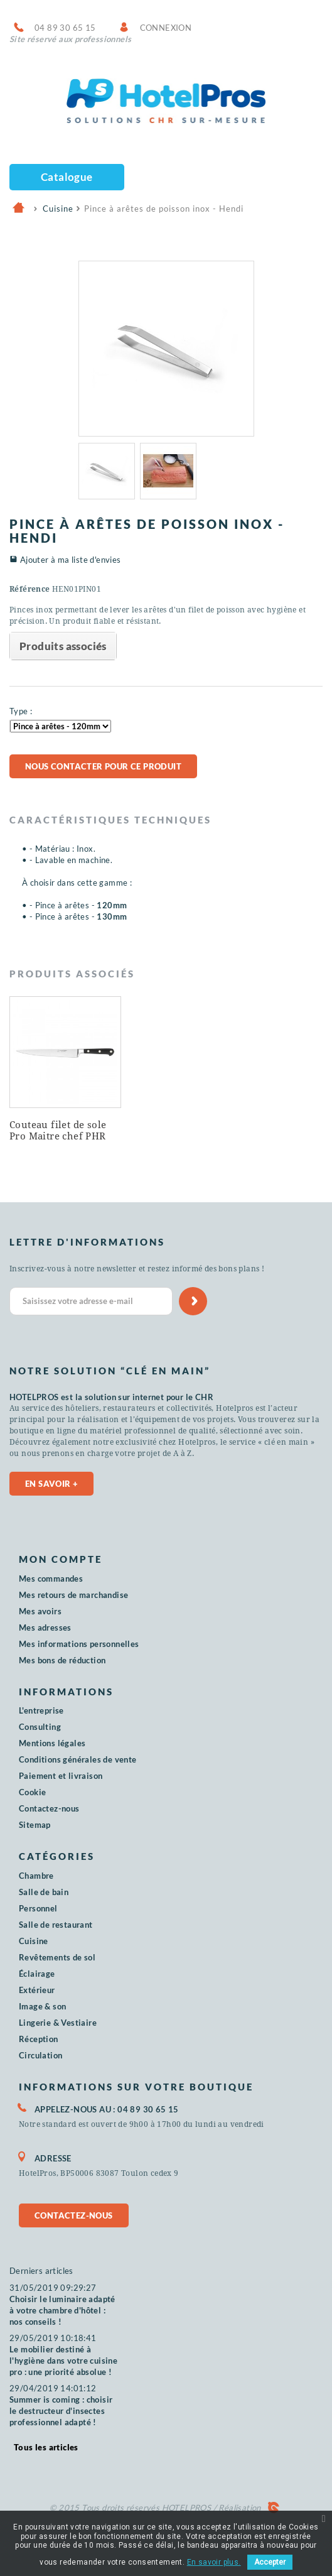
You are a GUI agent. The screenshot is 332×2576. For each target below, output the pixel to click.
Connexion (166, 28)
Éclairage (37, 1974)
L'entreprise (41, 1710)
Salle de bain (43, 1892)
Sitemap (35, 1825)
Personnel (38, 1908)
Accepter (270, 2562)
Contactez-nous (49, 1808)
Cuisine (33, 1941)
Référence (29, 589)
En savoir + (51, 1484)
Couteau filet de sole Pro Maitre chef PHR (57, 1130)
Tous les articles (46, 2447)
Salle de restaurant (56, 1925)
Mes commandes (51, 1578)
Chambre (36, 1876)
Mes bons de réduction (62, 1660)
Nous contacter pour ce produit (103, 766)
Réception (38, 2039)
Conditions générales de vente (78, 1759)
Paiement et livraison (60, 1776)
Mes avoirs (40, 1611)
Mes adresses (45, 1627)
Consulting (40, 1727)
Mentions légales (52, 1743)
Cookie (32, 1792)
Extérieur (37, 1990)
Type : (20, 711)
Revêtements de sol (57, 1957)
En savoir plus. (214, 2562)
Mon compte (60, 1559)
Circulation (40, 2055)
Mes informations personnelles (79, 1644)
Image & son (42, 2006)
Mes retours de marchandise (73, 1595)
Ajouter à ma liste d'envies (70, 560)
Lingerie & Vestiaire (58, 2023)
